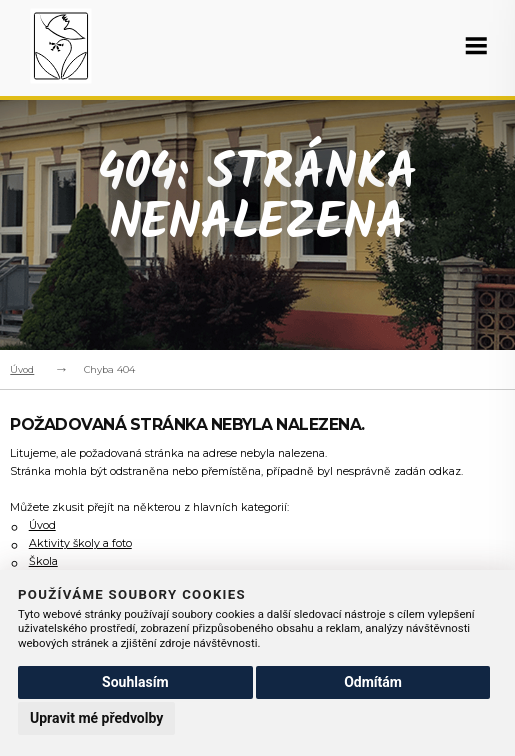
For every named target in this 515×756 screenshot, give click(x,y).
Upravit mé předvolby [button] (96, 718)
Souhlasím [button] (135, 682)
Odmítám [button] (373, 682)
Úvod (22, 369)
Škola (43, 561)
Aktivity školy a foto (80, 543)
